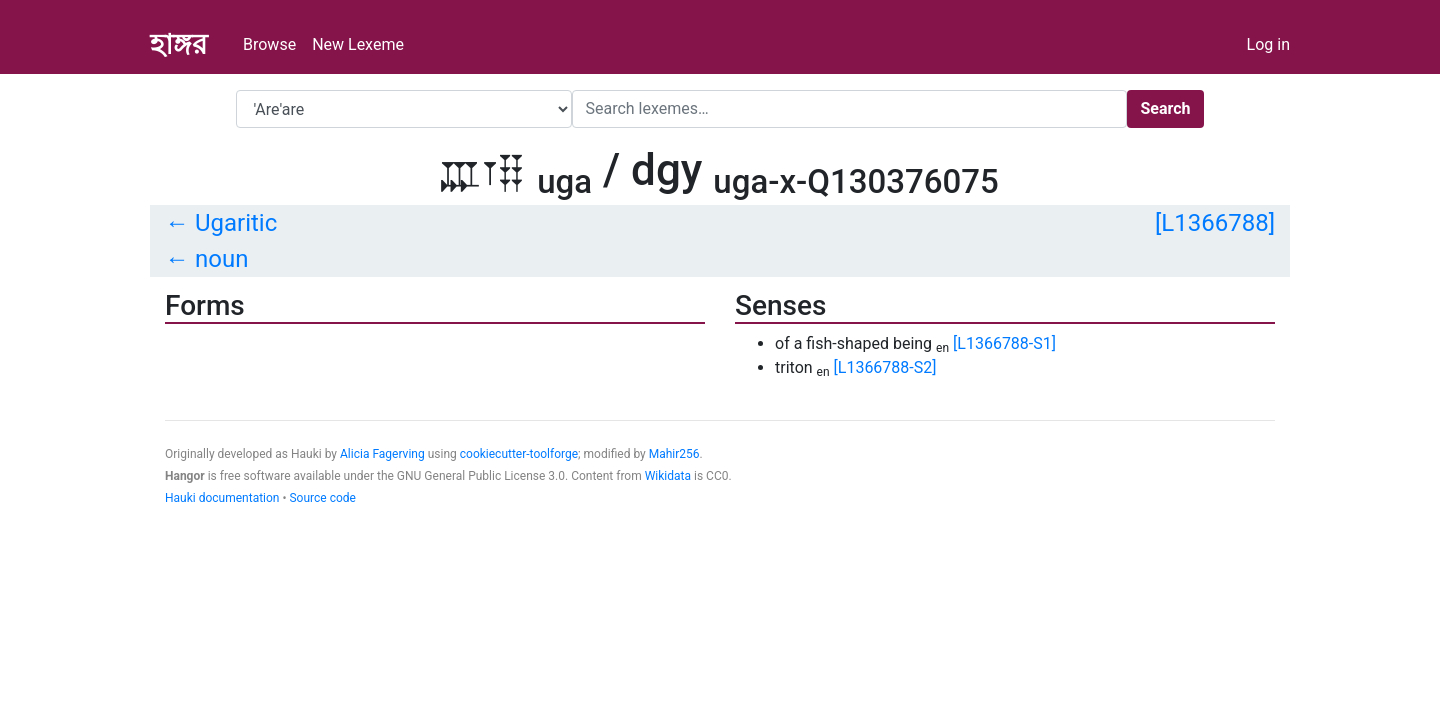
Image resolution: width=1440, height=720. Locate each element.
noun (221, 259)
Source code (322, 498)
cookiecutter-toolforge (519, 454)
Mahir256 (674, 454)
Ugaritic (236, 223)
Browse (269, 44)
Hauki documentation (222, 498)
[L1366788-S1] (1004, 343)
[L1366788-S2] (885, 367)
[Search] (849, 109)
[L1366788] (1215, 223)
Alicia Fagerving (382, 454)
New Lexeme (358, 44)
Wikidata (668, 476)
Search (1165, 108)
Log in (1268, 44)
